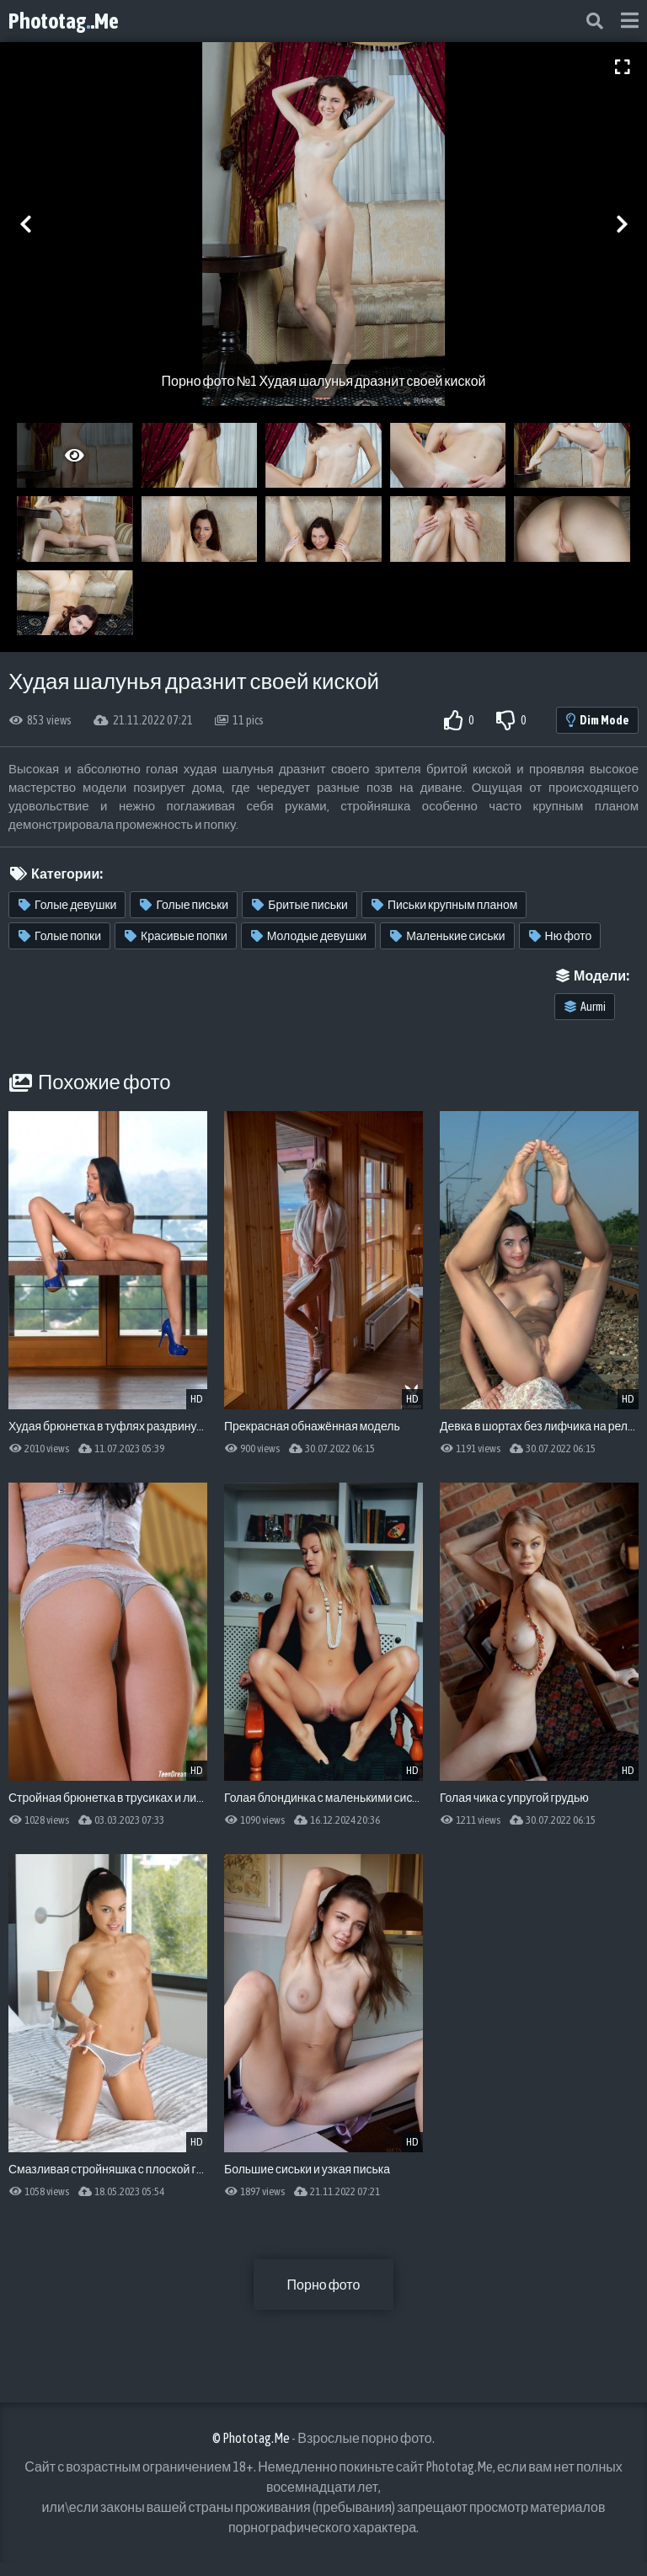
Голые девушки (67, 904)
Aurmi (585, 1006)
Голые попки (60, 936)
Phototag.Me (63, 21)
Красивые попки (176, 936)
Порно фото (324, 2284)
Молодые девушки (308, 936)
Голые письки (184, 904)
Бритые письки (300, 904)
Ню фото (560, 936)
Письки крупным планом (445, 904)
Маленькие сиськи (447, 936)
